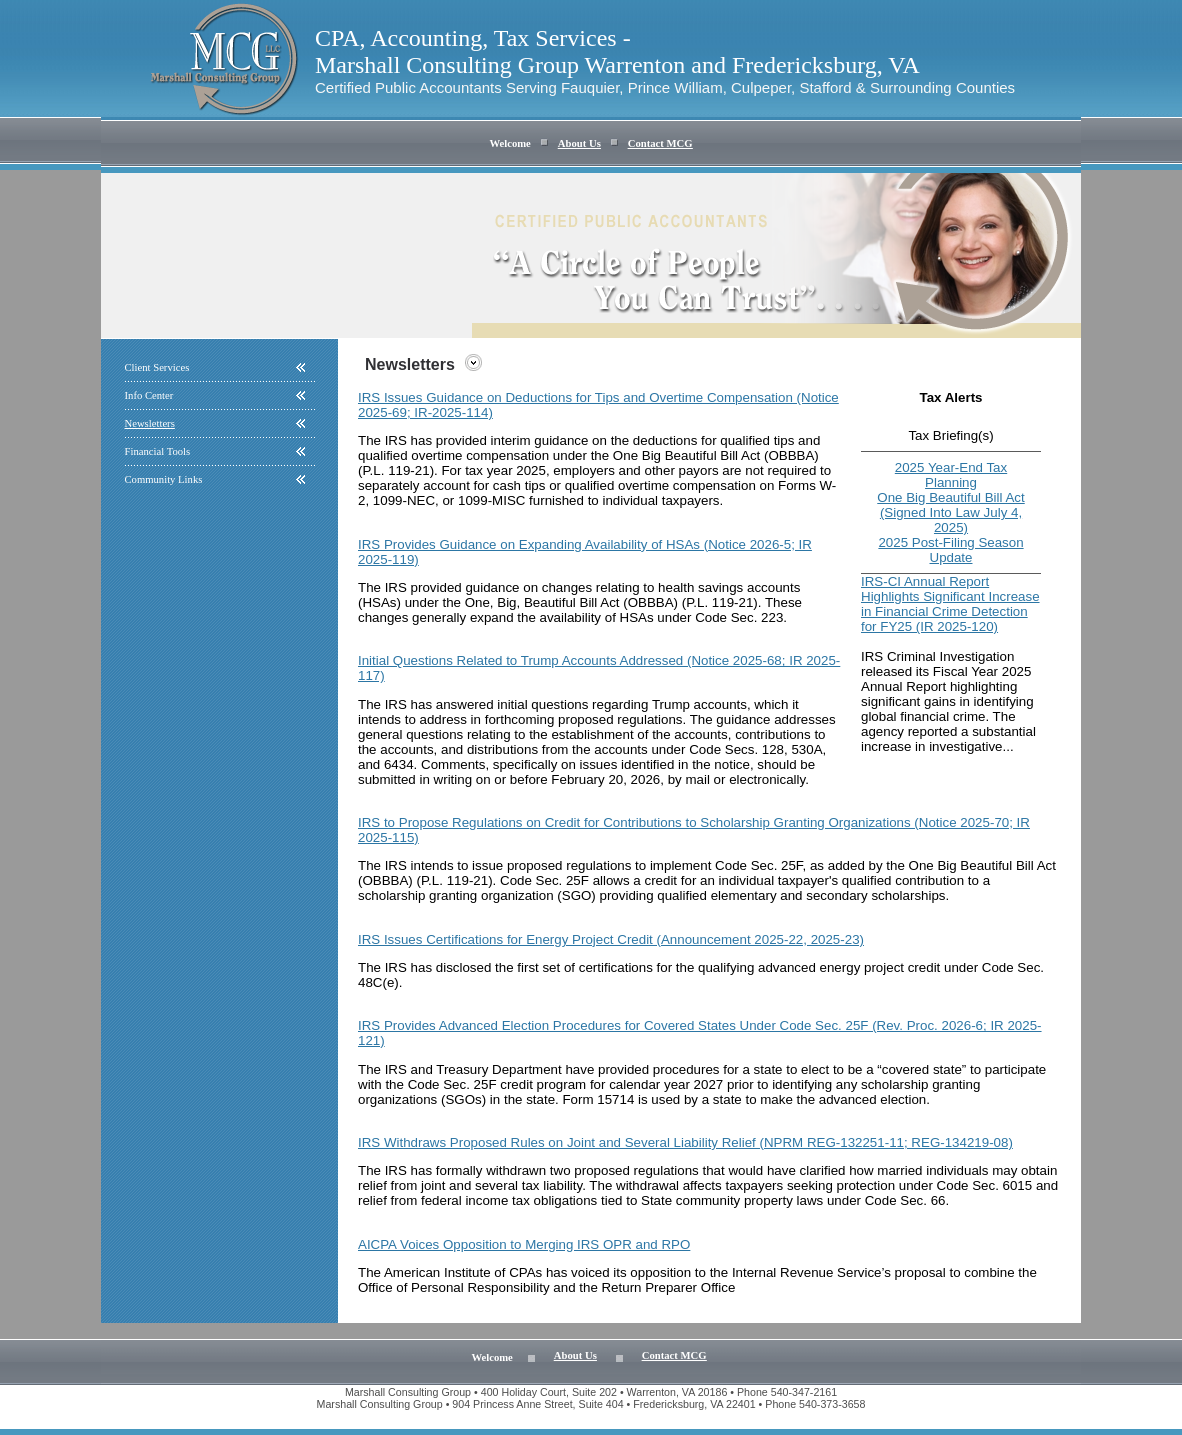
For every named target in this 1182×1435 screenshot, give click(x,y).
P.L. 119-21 (454, 880)
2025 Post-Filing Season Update (950, 550)
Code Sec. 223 (739, 617)
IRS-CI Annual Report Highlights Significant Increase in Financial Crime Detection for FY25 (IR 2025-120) (950, 604)
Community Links (164, 479)
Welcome (509, 143)
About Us (579, 143)
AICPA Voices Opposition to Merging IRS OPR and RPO (524, 1244)
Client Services (157, 367)
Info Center (149, 395)
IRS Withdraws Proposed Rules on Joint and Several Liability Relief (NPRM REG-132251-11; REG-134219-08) (685, 1142)
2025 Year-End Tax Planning (951, 475)
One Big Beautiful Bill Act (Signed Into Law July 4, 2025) (950, 512)
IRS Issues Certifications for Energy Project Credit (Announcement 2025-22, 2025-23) (611, 939)
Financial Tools (158, 451)
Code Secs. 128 (736, 749)
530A (806, 749)
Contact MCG (660, 143)
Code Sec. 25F (758, 865)
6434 (399, 764)
